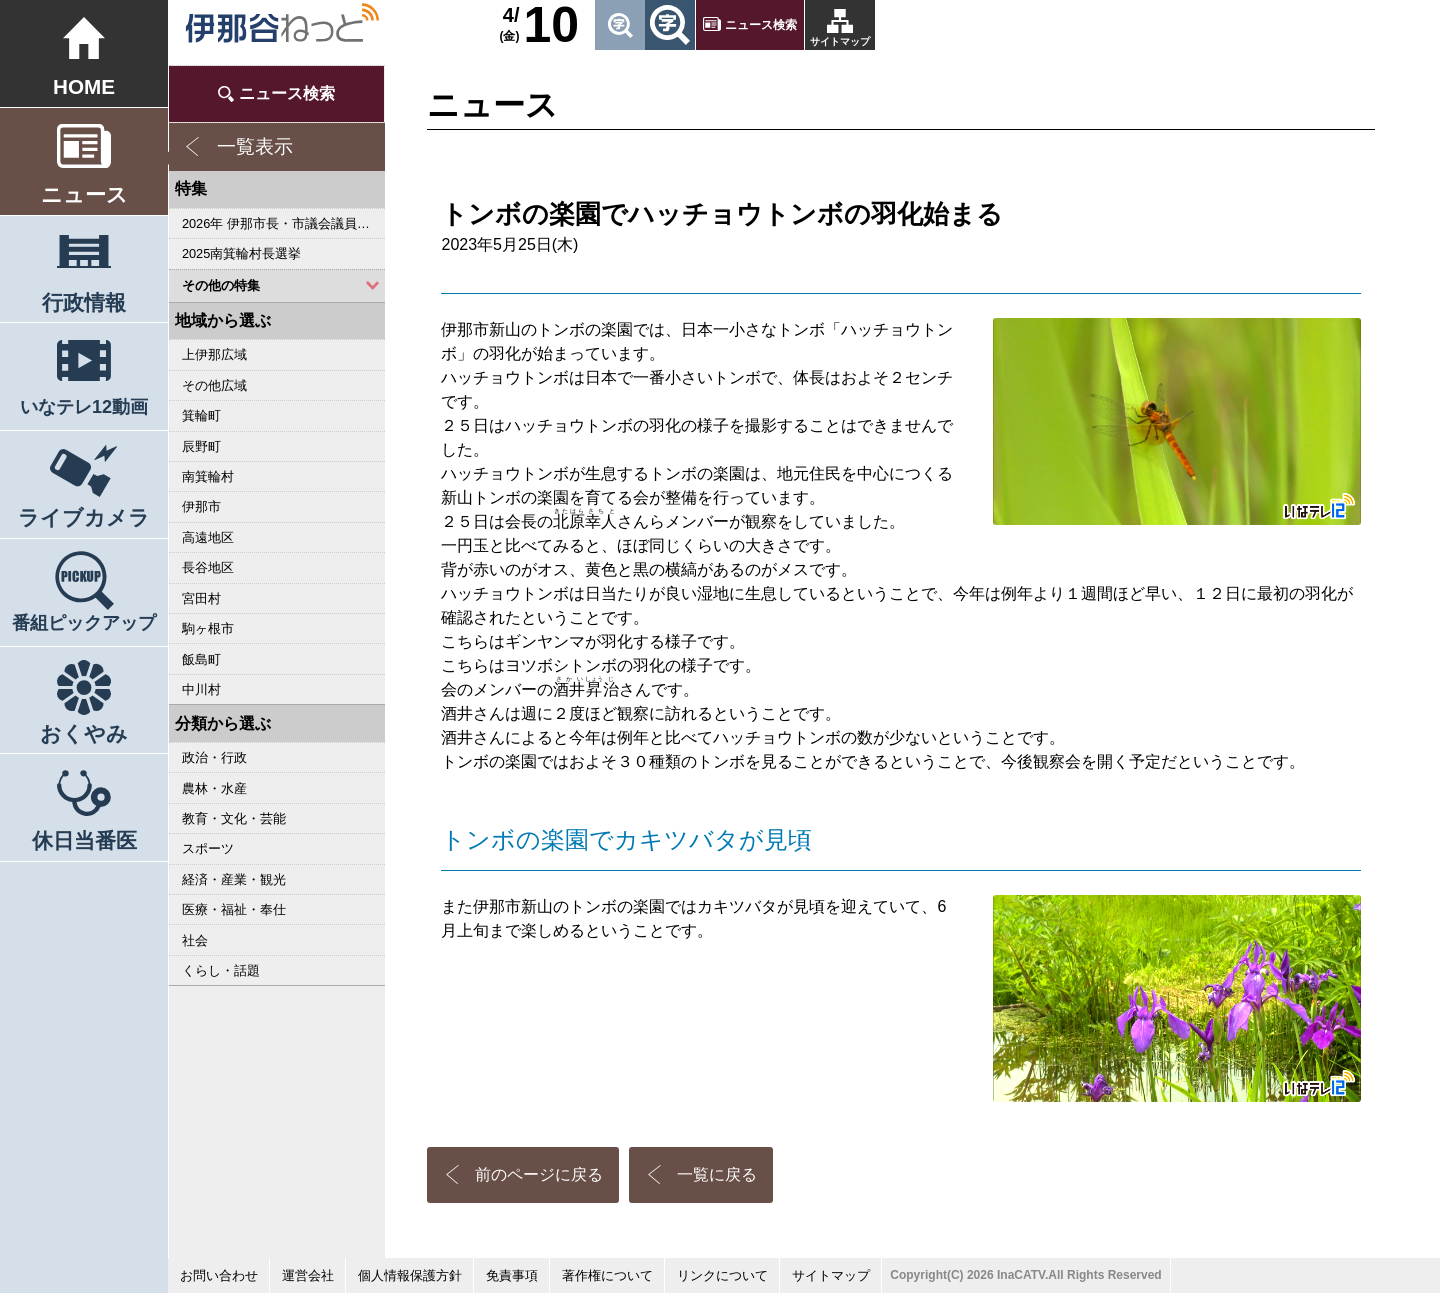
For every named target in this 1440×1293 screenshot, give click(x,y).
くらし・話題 (221, 970)
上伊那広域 (214, 354)
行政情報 (84, 302)
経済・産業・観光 (234, 879)
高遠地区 (208, 537)
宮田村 (201, 598)
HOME (84, 86)
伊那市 (201, 506)
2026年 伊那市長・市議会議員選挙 (282, 223)
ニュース (84, 194)
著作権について (607, 1275)
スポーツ (208, 848)
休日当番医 (84, 840)
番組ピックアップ (84, 623)
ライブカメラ (84, 517)
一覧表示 (255, 146)
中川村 (201, 689)
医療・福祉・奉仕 (234, 909)
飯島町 (201, 659)
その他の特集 (221, 285)
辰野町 (201, 446)
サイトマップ (840, 41)
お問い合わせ (219, 1275)
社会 (195, 940)
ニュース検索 (761, 25)
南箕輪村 (208, 476)
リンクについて (722, 1275)
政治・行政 (214, 757)
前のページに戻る (539, 1174)
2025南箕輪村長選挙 (241, 253)
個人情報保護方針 (410, 1275)
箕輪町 (201, 415)
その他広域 (214, 385)
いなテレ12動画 (84, 407)
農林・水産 (214, 788)
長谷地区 (208, 567)
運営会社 (308, 1275)
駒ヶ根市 (208, 628)
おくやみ (84, 733)
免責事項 (512, 1275)
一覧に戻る (717, 1174)
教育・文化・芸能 (234, 818)
